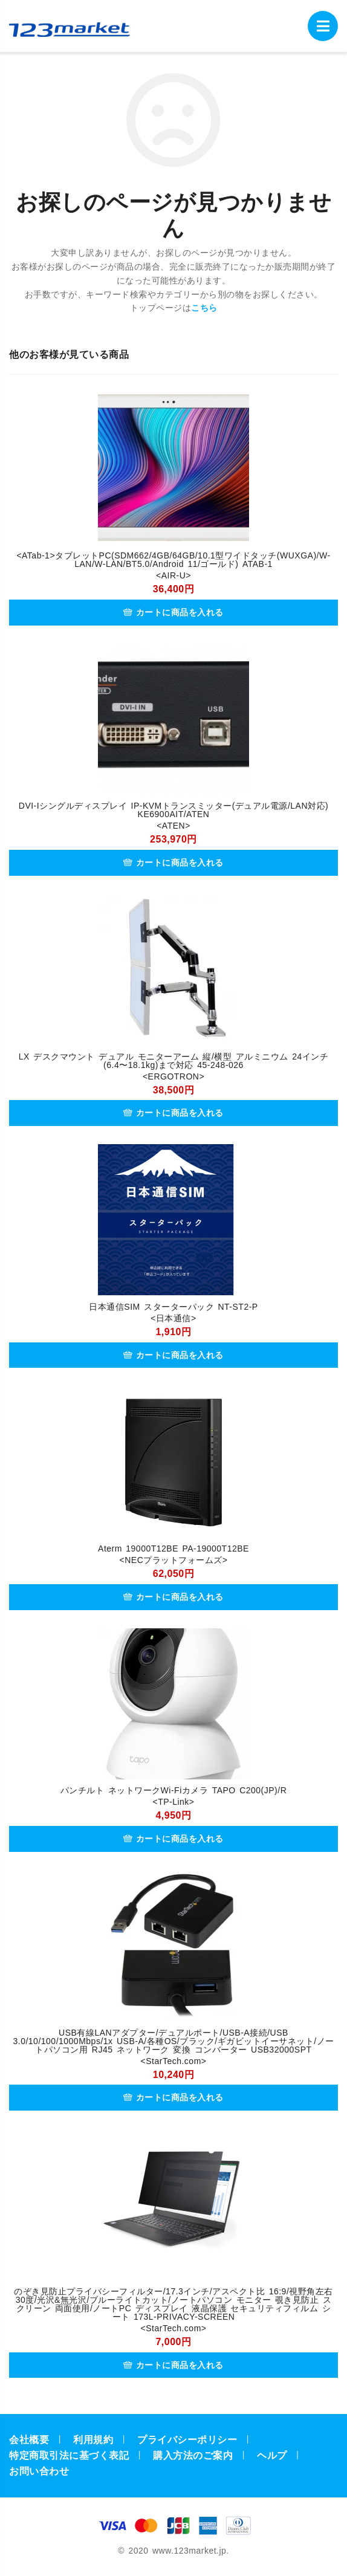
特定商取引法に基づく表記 (69, 2455)
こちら (204, 307)
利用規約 (93, 2440)
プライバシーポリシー (187, 2440)
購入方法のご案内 (193, 2455)
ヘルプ (272, 2455)
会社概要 (29, 2440)
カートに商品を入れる (173, 612)
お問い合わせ (39, 2471)
